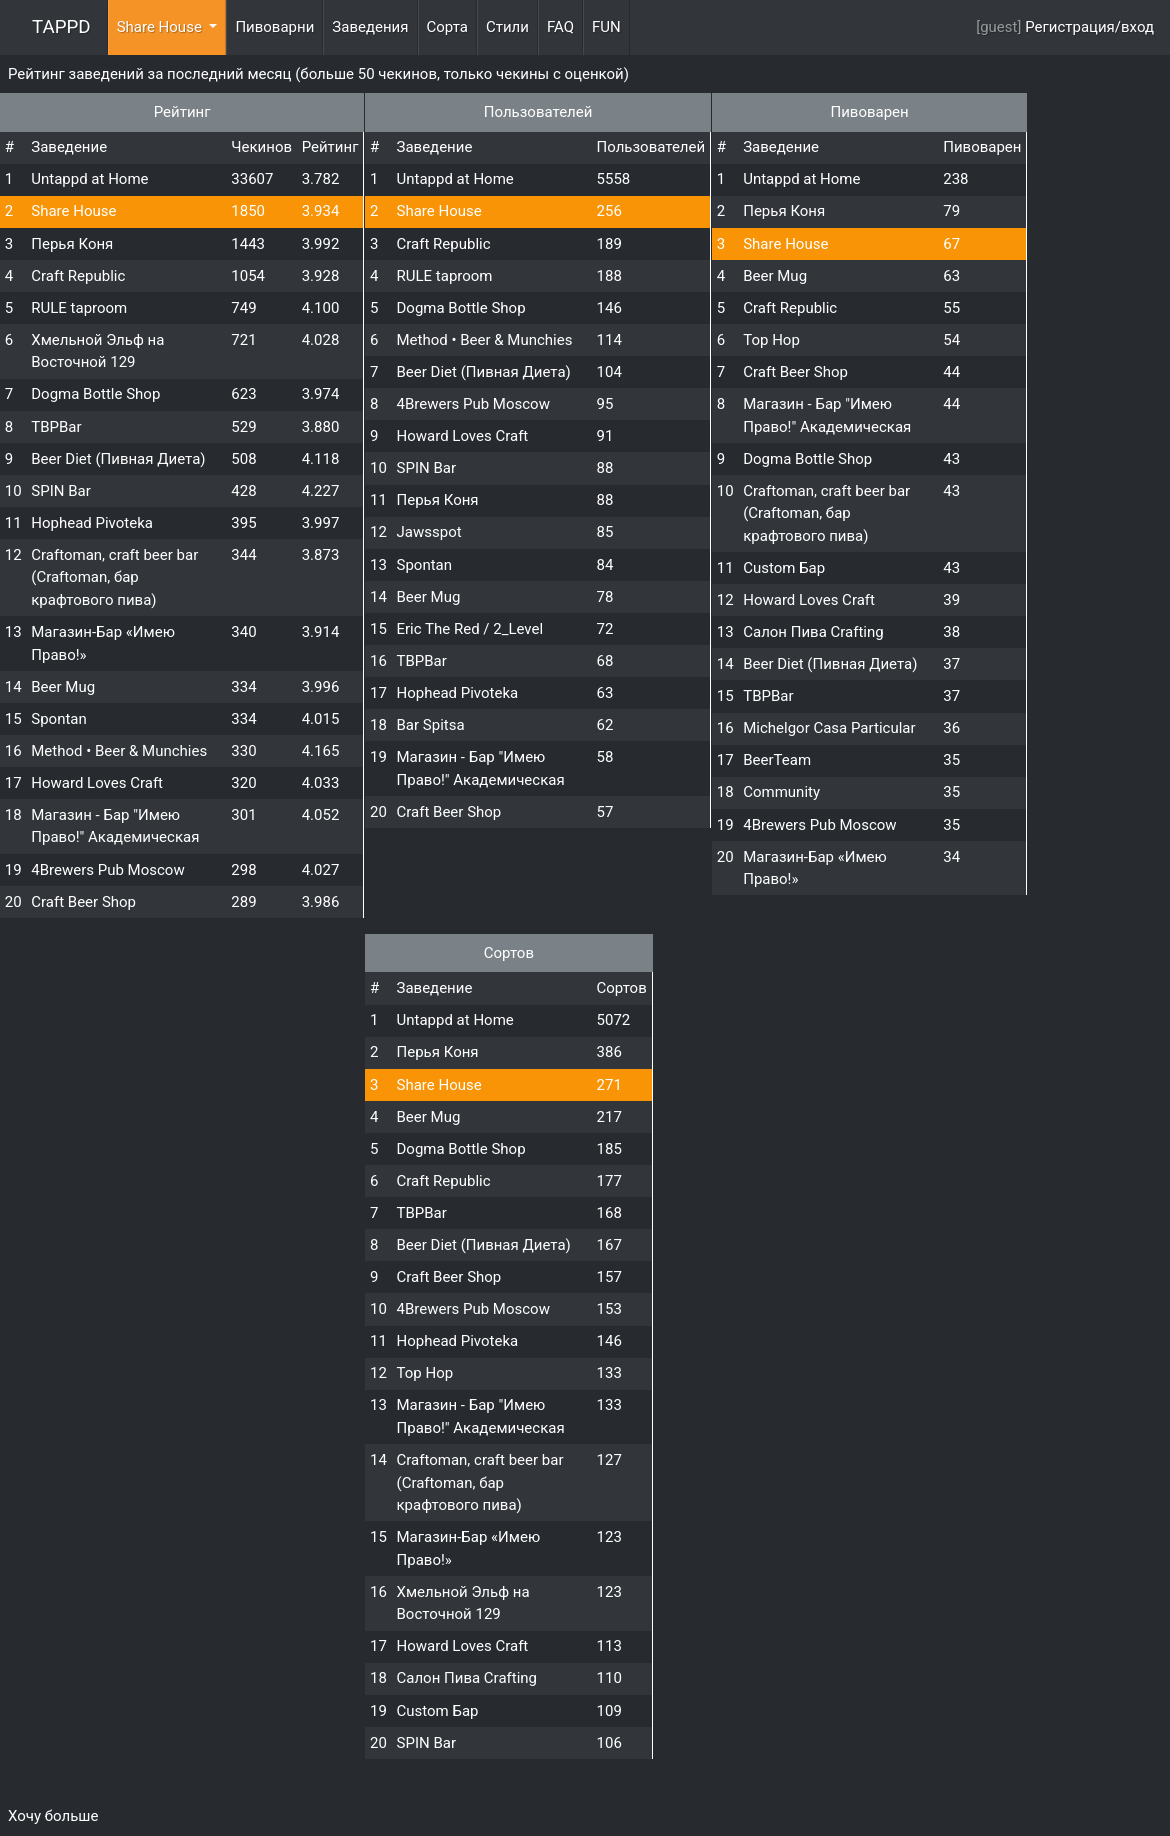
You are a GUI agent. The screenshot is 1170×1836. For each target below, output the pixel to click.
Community (781, 792)
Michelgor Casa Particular (829, 728)
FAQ (560, 27)
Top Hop (771, 340)
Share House (73, 211)
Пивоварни (274, 27)
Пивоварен (869, 112)
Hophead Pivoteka (92, 523)
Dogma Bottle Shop (95, 394)
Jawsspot (429, 532)
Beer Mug (63, 687)
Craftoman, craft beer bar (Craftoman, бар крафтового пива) (114, 577)
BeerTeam (777, 760)
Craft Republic (78, 276)
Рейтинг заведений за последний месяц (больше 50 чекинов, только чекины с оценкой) (318, 74)
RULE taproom (79, 308)
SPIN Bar (60, 491)
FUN (606, 27)
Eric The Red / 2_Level (470, 629)
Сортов (509, 953)
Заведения (370, 27)
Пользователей (538, 112)
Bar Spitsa (431, 725)
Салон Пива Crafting (813, 632)
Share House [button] (161, 27)
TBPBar (56, 427)
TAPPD (61, 27)
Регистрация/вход (1089, 27)
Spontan (59, 719)
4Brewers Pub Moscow (107, 870)
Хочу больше (53, 1816)
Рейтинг (182, 112)
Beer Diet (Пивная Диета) (118, 459)
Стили (507, 27)
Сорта (447, 27)
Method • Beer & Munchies (119, 751)
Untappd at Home (89, 179)
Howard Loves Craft (97, 783)
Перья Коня (72, 244)
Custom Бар (784, 568)
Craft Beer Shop (83, 902)
